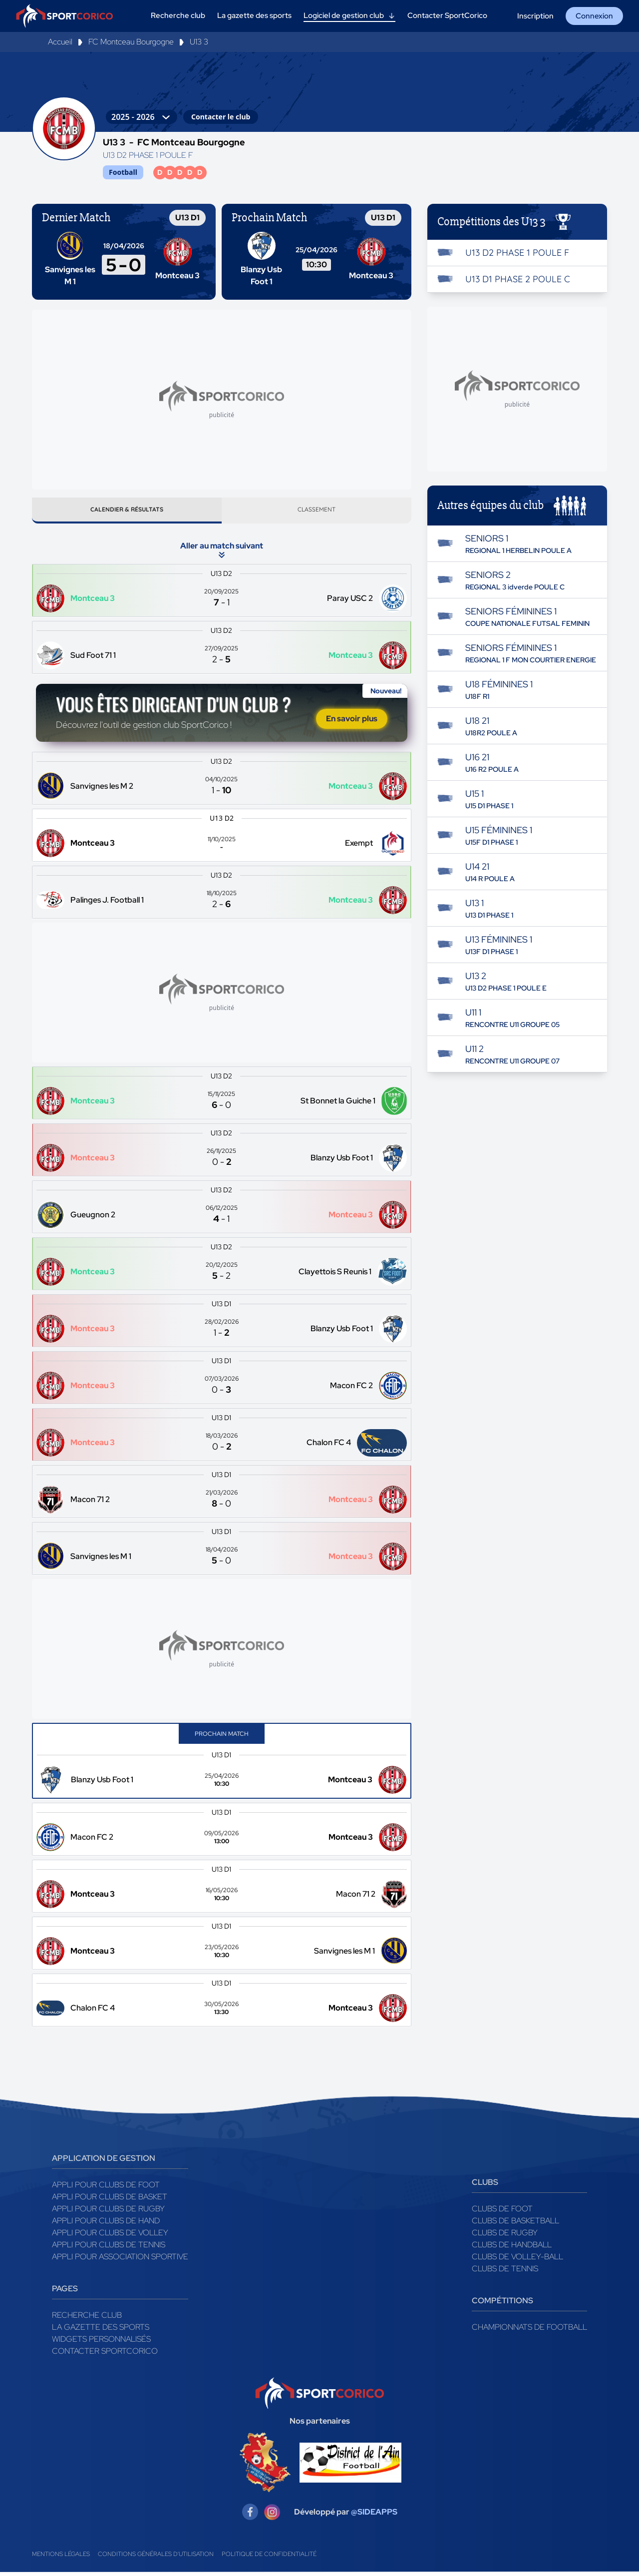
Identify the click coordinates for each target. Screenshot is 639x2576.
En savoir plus (351, 722)
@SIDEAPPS (374, 2516)
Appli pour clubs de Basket (109, 2200)
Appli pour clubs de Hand (106, 2224)
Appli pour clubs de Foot (106, 2188)
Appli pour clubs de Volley (110, 2236)
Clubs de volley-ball (517, 2260)
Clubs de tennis (505, 2272)
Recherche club (87, 2319)
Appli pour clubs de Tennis (108, 2248)
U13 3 (199, 41)
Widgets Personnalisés (101, 2343)
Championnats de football (529, 2331)
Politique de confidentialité (269, 2558)
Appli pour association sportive (120, 2260)
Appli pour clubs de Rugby (108, 2212)
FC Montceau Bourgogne (131, 41)
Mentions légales (61, 2558)
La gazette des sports (100, 2331)
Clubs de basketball (515, 2224)
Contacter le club (220, 116)
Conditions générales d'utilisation (156, 2558)
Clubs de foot (502, 2212)
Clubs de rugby (505, 2236)
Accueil (60, 41)
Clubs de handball (512, 2248)
